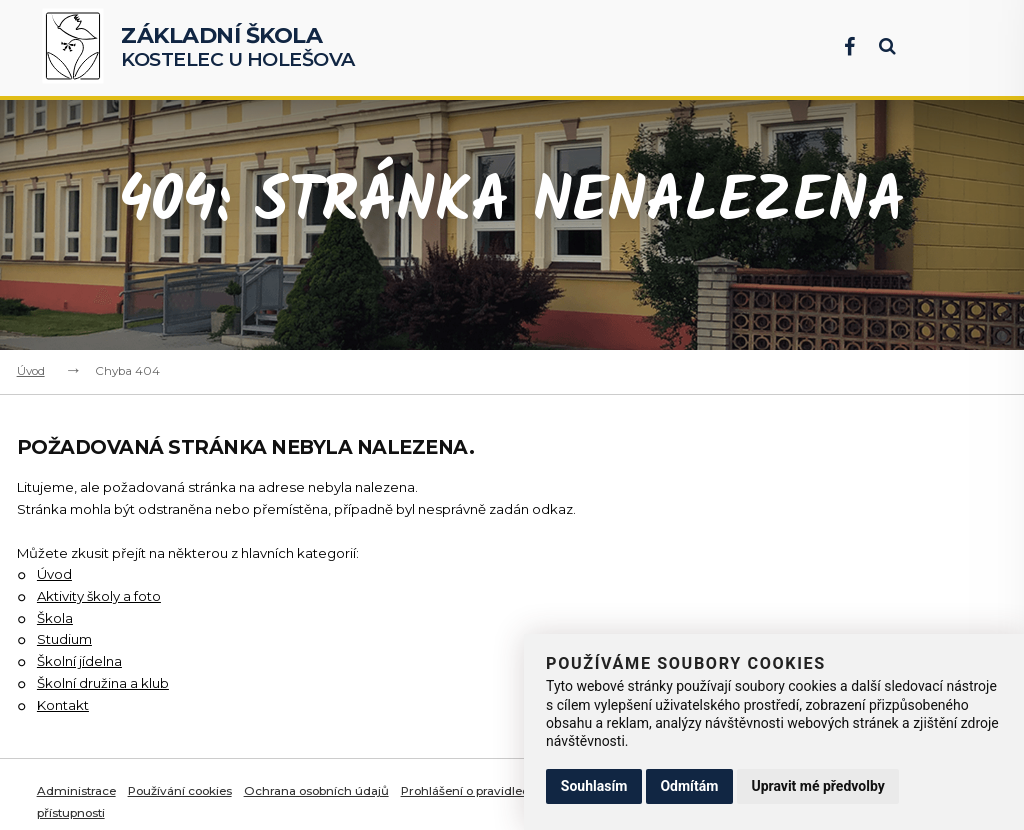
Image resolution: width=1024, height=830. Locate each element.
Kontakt (63, 705)
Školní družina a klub (103, 683)
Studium (64, 639)
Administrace (77, 791)
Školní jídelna (79, 661)
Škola (55, 618)
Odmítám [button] (689, 786)
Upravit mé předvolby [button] (817, 786)
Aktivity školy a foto (99, 596)
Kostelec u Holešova (238, 48)
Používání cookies (181, 791)
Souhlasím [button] (594, 786)
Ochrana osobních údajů (318, 791)
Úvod (31, 371)
